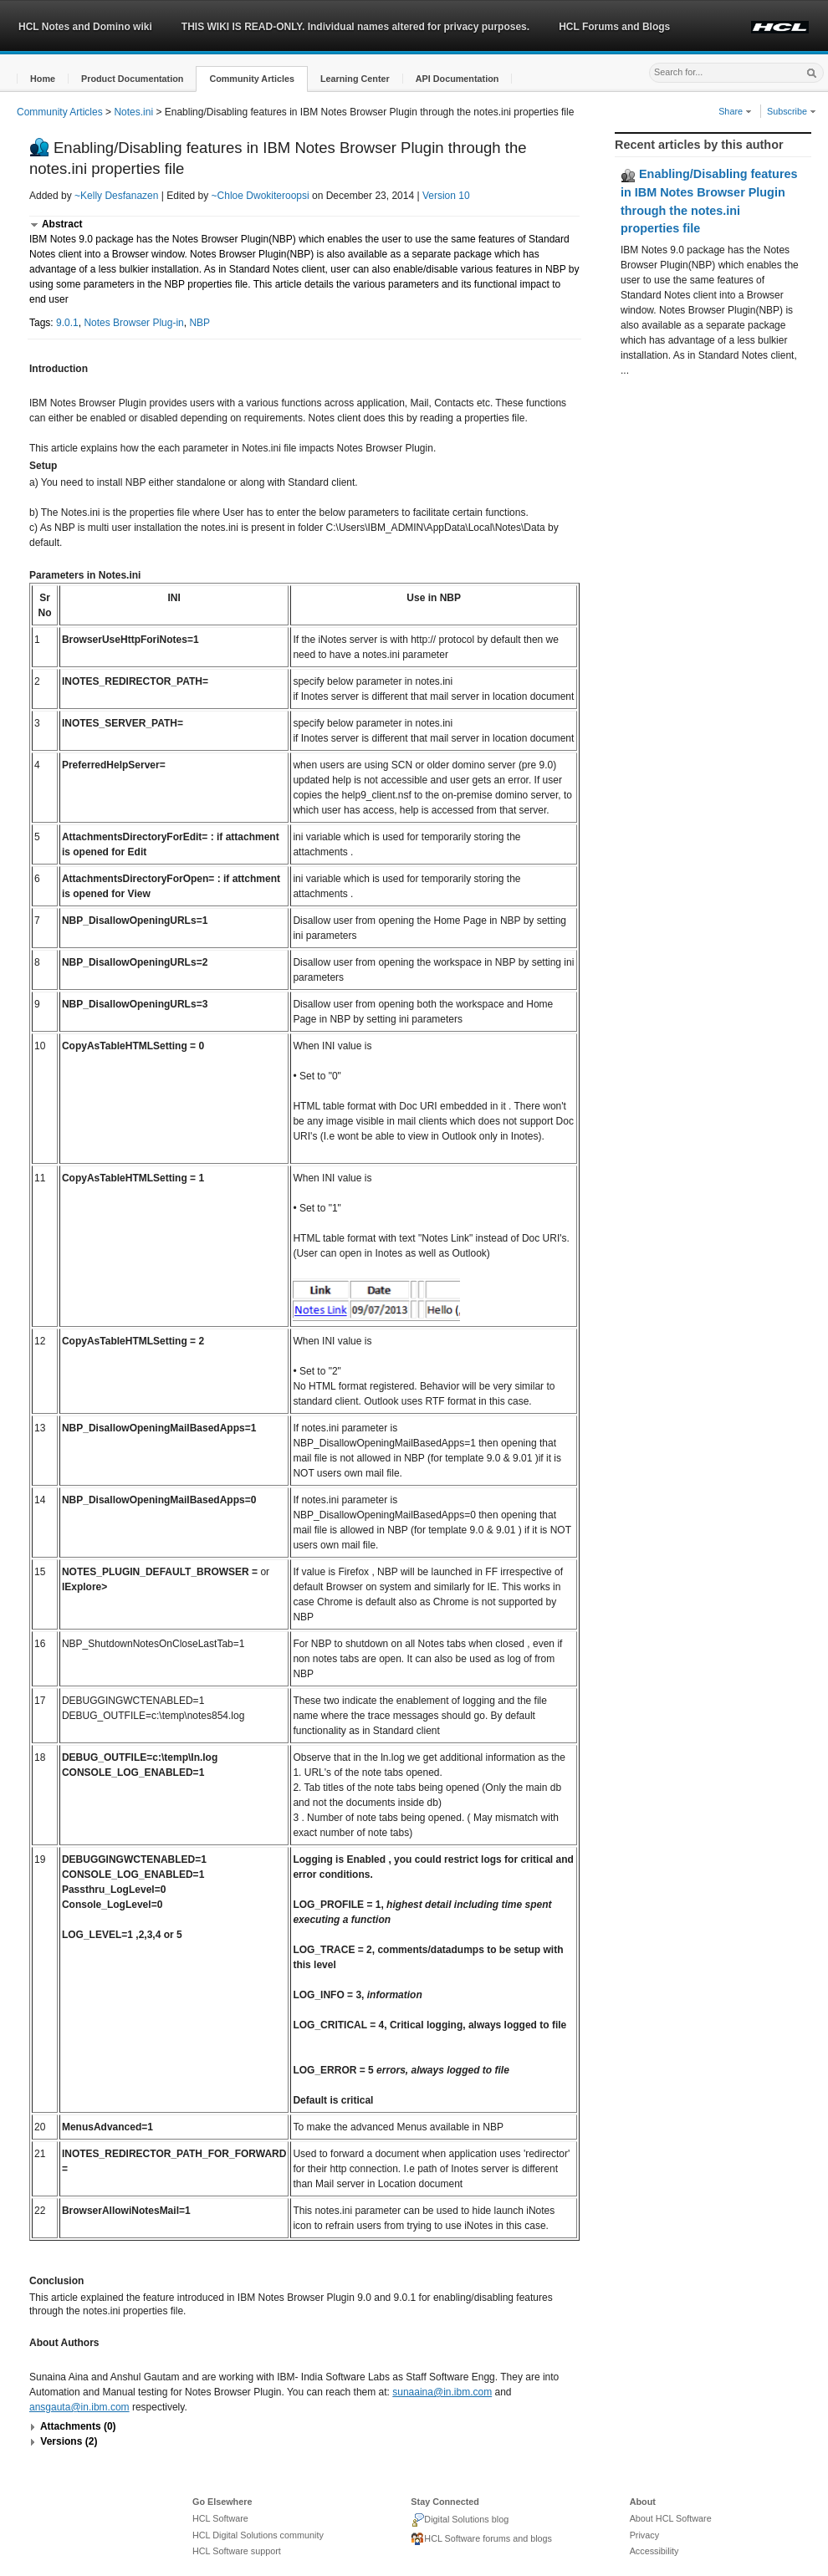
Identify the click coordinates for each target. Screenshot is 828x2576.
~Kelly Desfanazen (116, 195)
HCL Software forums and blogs (481, 2539)
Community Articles (60, 112)
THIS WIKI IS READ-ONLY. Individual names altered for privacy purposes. (355, 27)
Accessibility (654, 2551)
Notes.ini (133, 112)
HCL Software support (236, 2551)
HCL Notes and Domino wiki (85, 27)
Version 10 (446, 195)
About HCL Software (671, 2518)
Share (735, 111)
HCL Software (220, 2518)
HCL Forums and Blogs (614, 27)
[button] (43, 79)
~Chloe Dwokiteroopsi (260, 195)
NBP (199, 323)
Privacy (644, 2535)
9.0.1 (67, 323)
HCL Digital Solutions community (258, 2535)
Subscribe (791, 111)
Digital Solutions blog (460, 2520)
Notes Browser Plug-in (133, 323)
